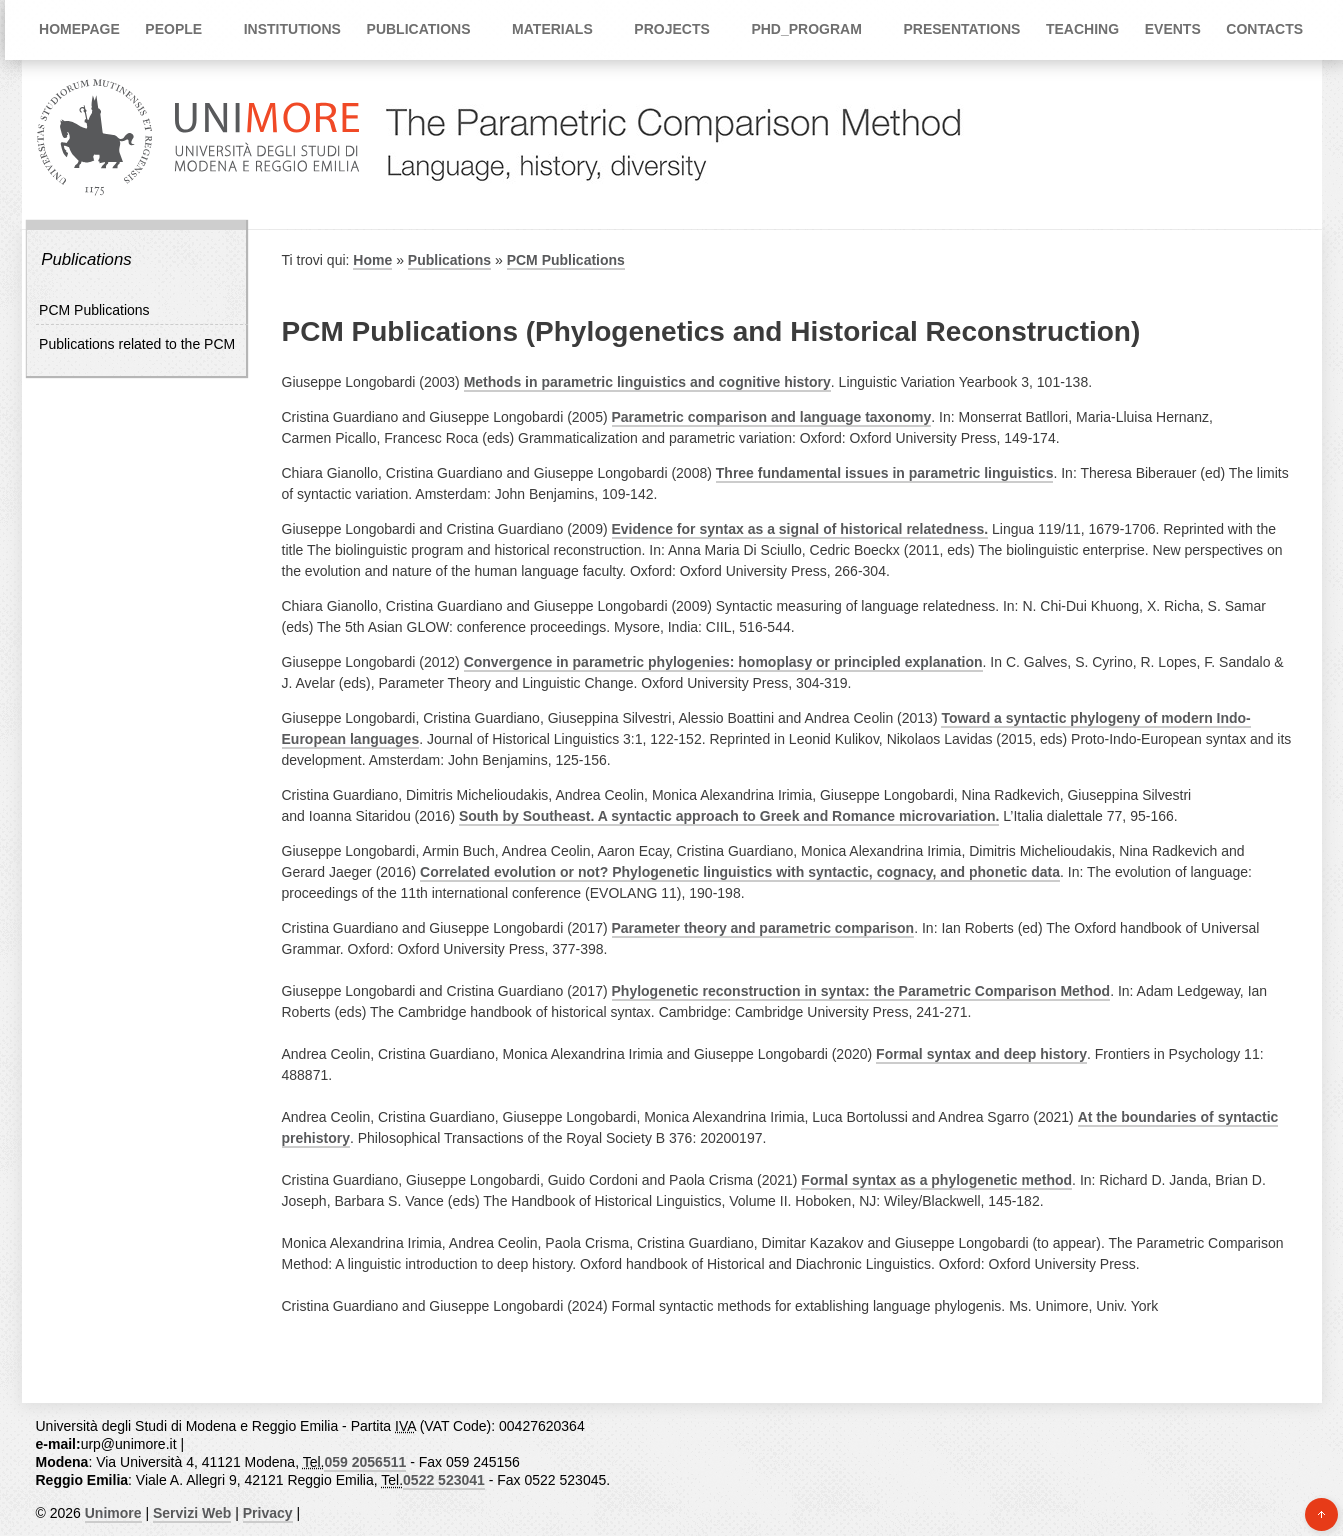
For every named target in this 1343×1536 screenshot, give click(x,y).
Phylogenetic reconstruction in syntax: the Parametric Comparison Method (861, 991)
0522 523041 (444, 1480)
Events (1173, 29)
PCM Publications (94, 310)
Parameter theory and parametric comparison (763, 928)
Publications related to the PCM (137, 344)
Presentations (961, 29)
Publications (419, 29)
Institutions (292, 29)
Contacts (1264, 29)
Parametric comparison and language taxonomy (772, 417)
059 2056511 (365, 1462)
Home (372, 260)
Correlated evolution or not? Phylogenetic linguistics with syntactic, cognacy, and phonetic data (740, 872)
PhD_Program (806, 29)
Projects (671, 29)
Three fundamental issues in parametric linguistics (885, 473)
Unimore (113, 1513)
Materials (552, 29)
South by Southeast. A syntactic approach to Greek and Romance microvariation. (729, 816)
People (173, 29)
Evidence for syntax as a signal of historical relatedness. (800, 529)
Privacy (268, 1513)
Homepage (79, 29)
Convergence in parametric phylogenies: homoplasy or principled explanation (723, 662)
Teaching (1082, 29)
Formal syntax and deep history (981, 1054)
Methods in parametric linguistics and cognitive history (647, 382)
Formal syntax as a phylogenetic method (936, 1180)
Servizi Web (192, 1513)
